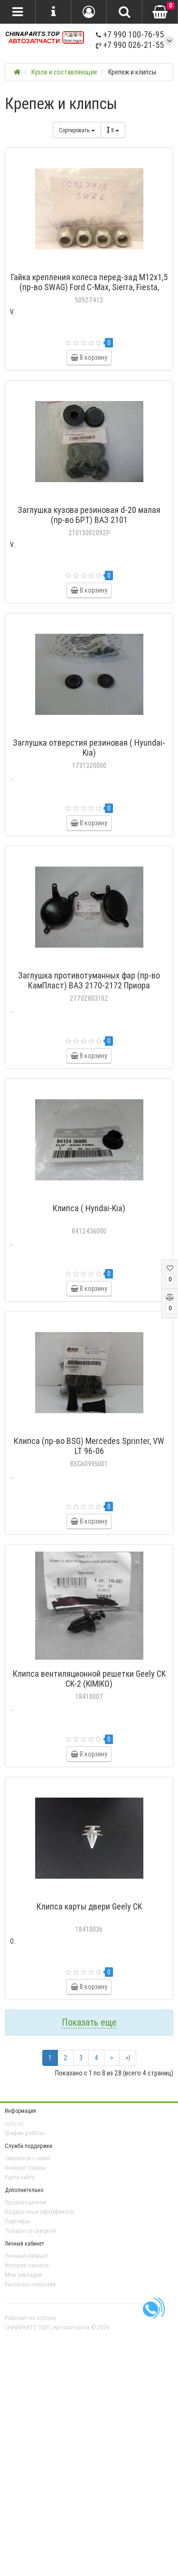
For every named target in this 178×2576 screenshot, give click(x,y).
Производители (25, 2202)
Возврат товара (25, 2168)
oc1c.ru (14, 2123)
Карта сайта (20, 2177)
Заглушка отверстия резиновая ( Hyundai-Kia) (89, 747)
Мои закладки (23, 2275)
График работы (24, 2133)
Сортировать (77, 130)
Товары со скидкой (30, 2231)
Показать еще (89, 2022)
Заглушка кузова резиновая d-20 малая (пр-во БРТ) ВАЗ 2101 (89, 514)
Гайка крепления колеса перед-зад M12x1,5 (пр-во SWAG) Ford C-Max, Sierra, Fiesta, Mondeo (89, 287)
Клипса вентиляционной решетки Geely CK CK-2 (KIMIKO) (89, 1678)
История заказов (27, 2265)
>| (127, 2058)
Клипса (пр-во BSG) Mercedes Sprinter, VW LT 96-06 (89, 1445)
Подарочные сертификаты (39, 2212)
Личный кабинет (26, 2256)
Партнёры (17, 2221)
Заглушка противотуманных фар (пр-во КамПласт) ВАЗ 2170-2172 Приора (89, 980)
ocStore (46, 2318)
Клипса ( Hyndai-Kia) (89, 1208)
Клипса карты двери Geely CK (89, 1906)
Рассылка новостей (30, 2284)
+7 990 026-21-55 (130, 44)
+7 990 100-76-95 (130, 34)
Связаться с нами (27, 2158)
